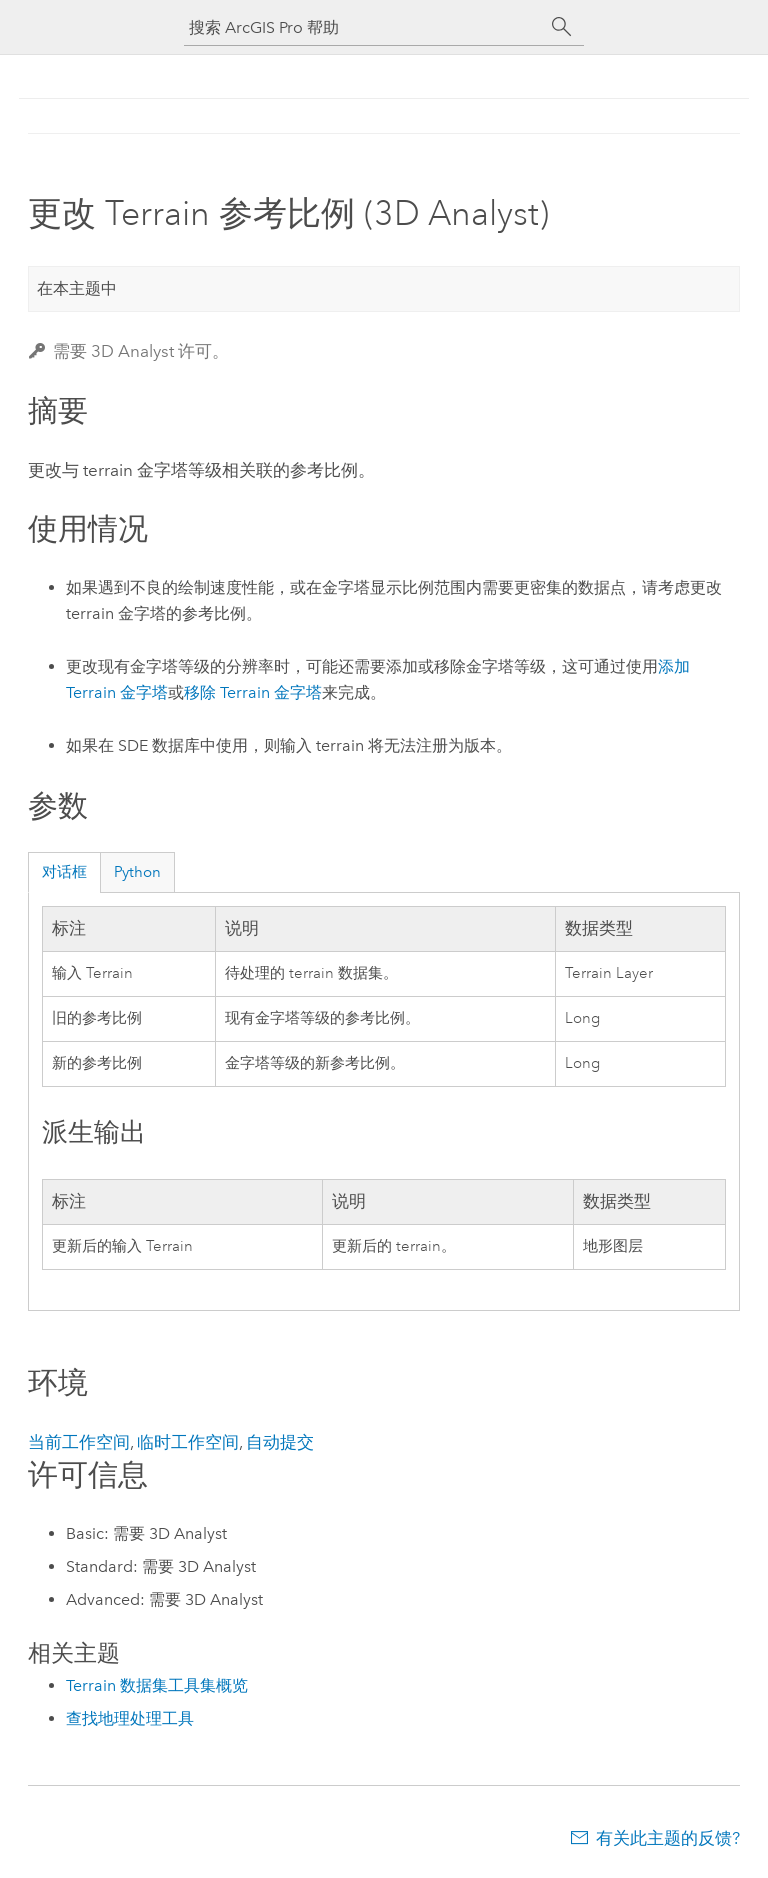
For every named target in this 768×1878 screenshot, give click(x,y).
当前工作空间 (79, 1442)
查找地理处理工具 (130, 1718)
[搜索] (562, 27)
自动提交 (280, 1442)
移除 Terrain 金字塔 (253, 692)
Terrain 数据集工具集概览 (157, 1685)
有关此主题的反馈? (668, 1838)
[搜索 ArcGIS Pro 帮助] (364, 27)
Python (137, 872)
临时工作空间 (188, 1442)
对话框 (64, 872)
